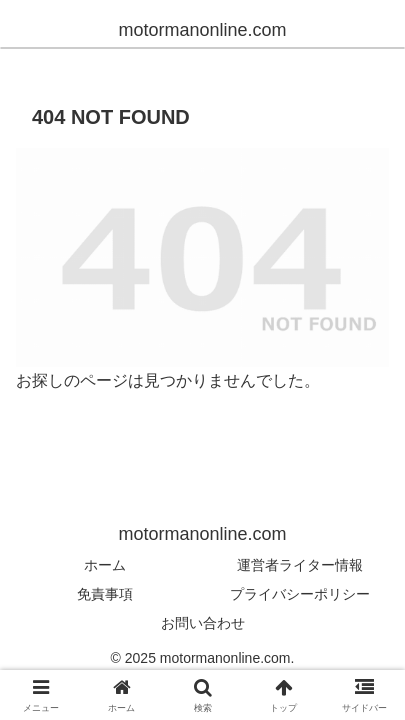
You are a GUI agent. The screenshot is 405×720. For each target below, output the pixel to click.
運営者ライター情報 (300, 565)
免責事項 (105, 594)
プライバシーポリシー (300, 594)
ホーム (105, 565)
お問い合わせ (203, 623)
